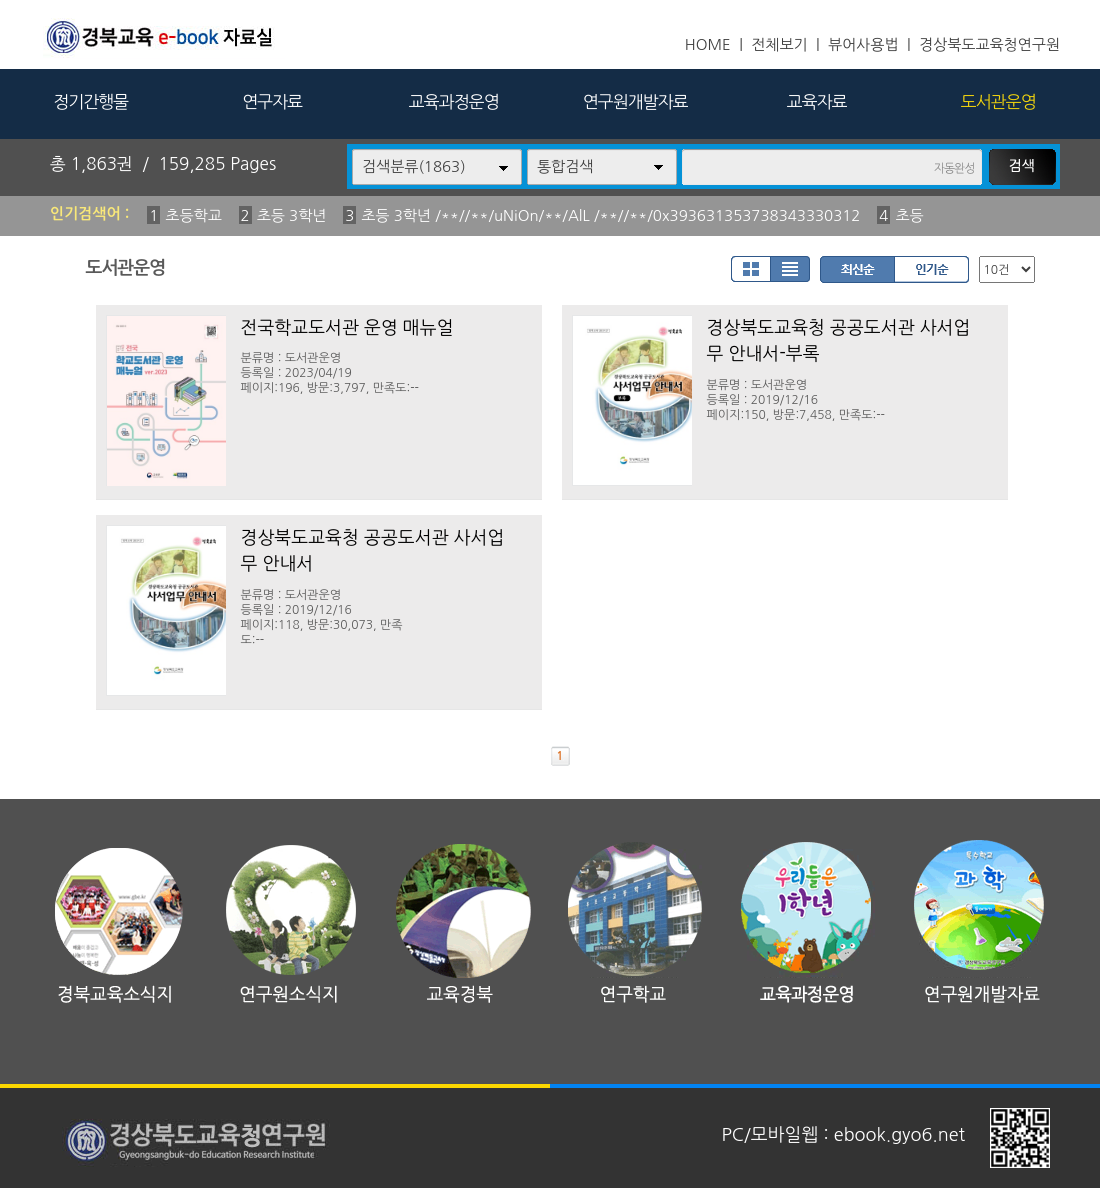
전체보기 (779, 44)
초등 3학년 (292, 215)
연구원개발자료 (635, 101)
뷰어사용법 (863, 44)
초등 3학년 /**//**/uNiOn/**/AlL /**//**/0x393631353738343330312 (610, 215)
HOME (708, 44)
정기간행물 (90, 101)
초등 (909, 215)
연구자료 (272, 101)
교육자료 (817, 101)
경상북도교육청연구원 (989, 44)
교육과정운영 (454, 101)
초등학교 (193, 215)
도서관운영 (998, 101)
